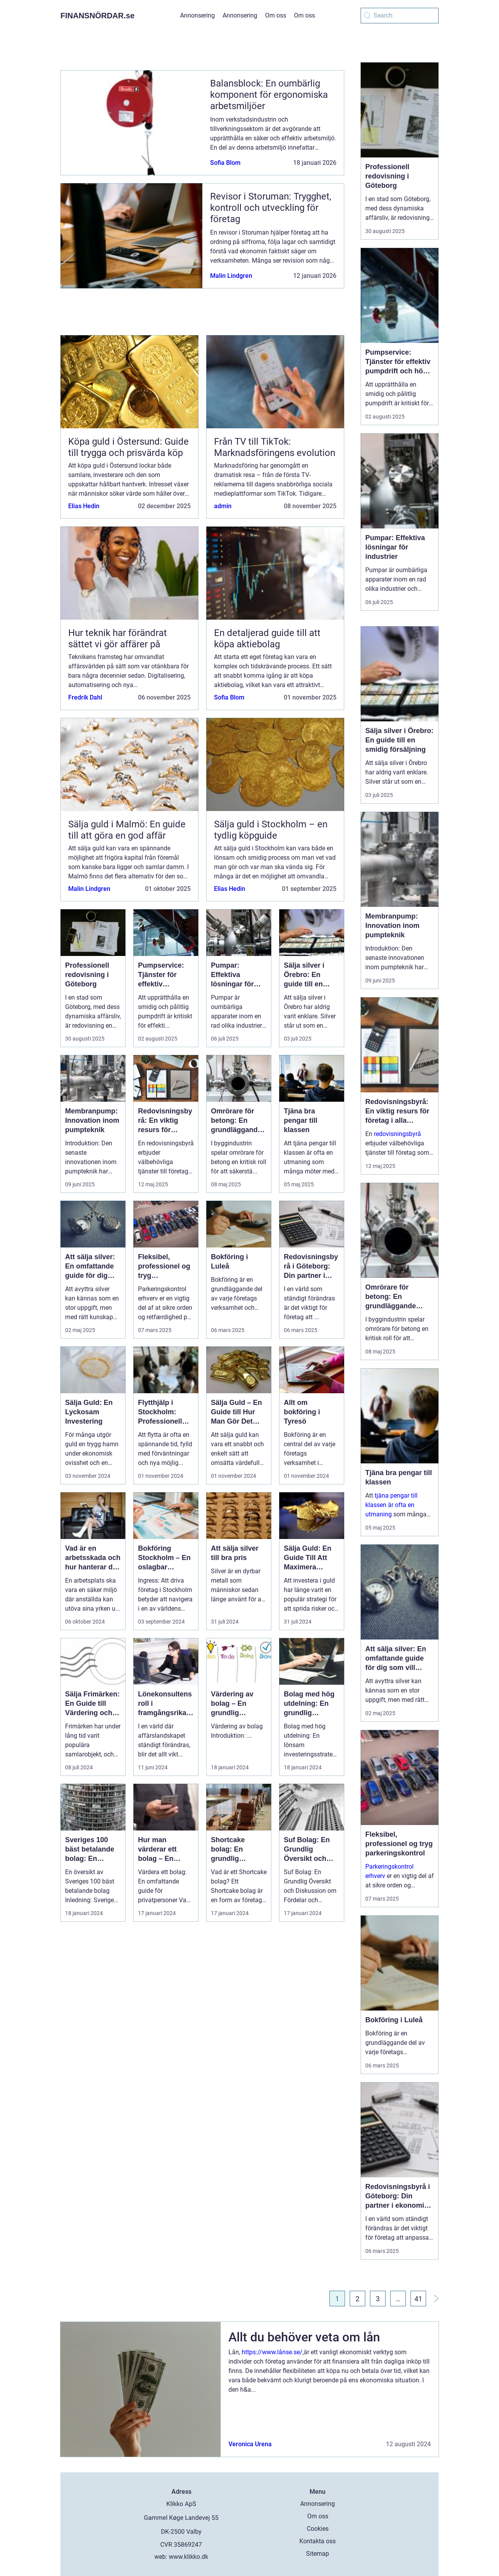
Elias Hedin (83, 506)
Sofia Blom (225, 162)
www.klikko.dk (188, 2556)
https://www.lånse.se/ (272, 2352)
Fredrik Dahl (85, 697)
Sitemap (317, 2553)
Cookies (318, 2528)
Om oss (275, 15)
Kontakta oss (317, 2541)
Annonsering (197, 15)
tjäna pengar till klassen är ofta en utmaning (391, 1505)
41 (418, 2299)
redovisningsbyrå (397, 1134)
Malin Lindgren (231, 275)
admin (223, 506)
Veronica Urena (250, 2444)
